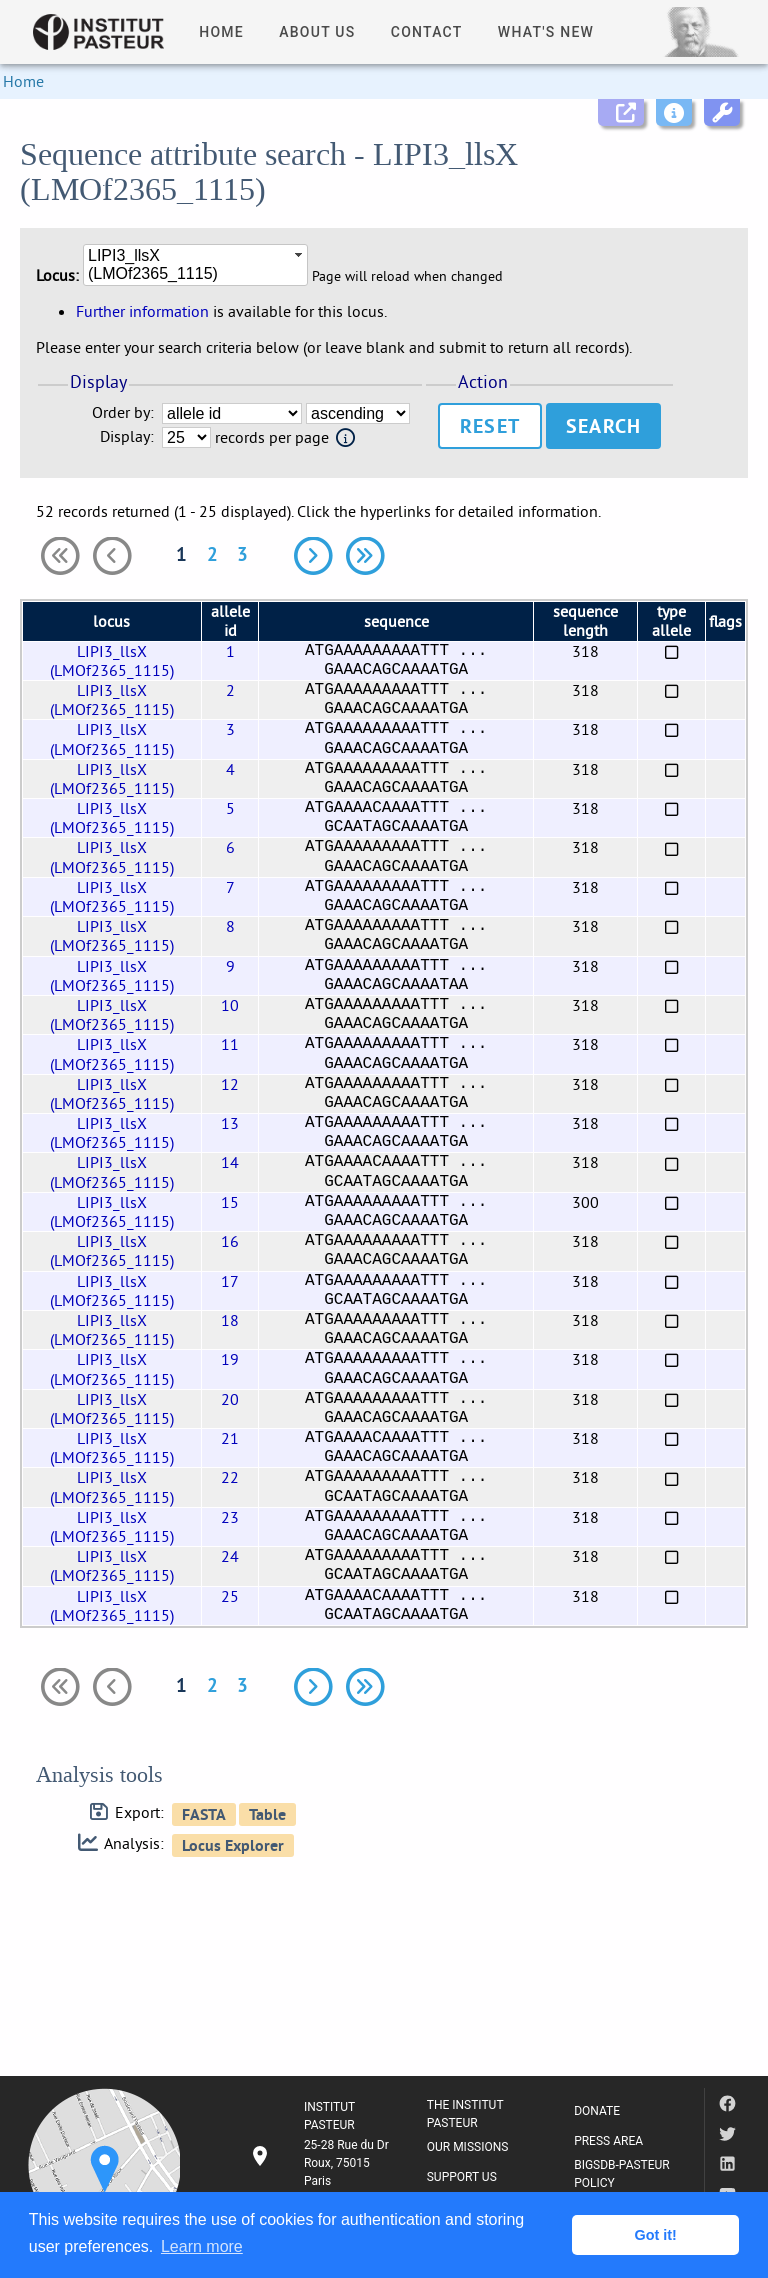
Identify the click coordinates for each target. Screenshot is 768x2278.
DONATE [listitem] (597, 2111)
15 (230, 1202)
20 (230, 1399)
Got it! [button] (656, 2235)
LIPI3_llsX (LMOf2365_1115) (112, 660)
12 (230, 1084)
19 (230, 1359)
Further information (142, 311)
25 (230, 1596)
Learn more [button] (202, 2246)
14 (230, 1162)
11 (230, 1044)
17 (230, 1281)
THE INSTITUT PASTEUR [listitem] (465, 2114)
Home (23, 81)
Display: (127, 436)
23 (230, 1517)
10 (230, 1005)
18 (230, 1320)
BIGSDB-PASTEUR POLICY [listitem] (622, 2174)
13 (230, 1123)
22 (230, 1477)
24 (230, 1556)
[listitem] (322, 2163)
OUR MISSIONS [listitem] (468, 2147)
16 (230, 1241)
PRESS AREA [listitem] (608, 2141)
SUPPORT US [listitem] (462, 2177)
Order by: (123, 412)
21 (230, 1438)
